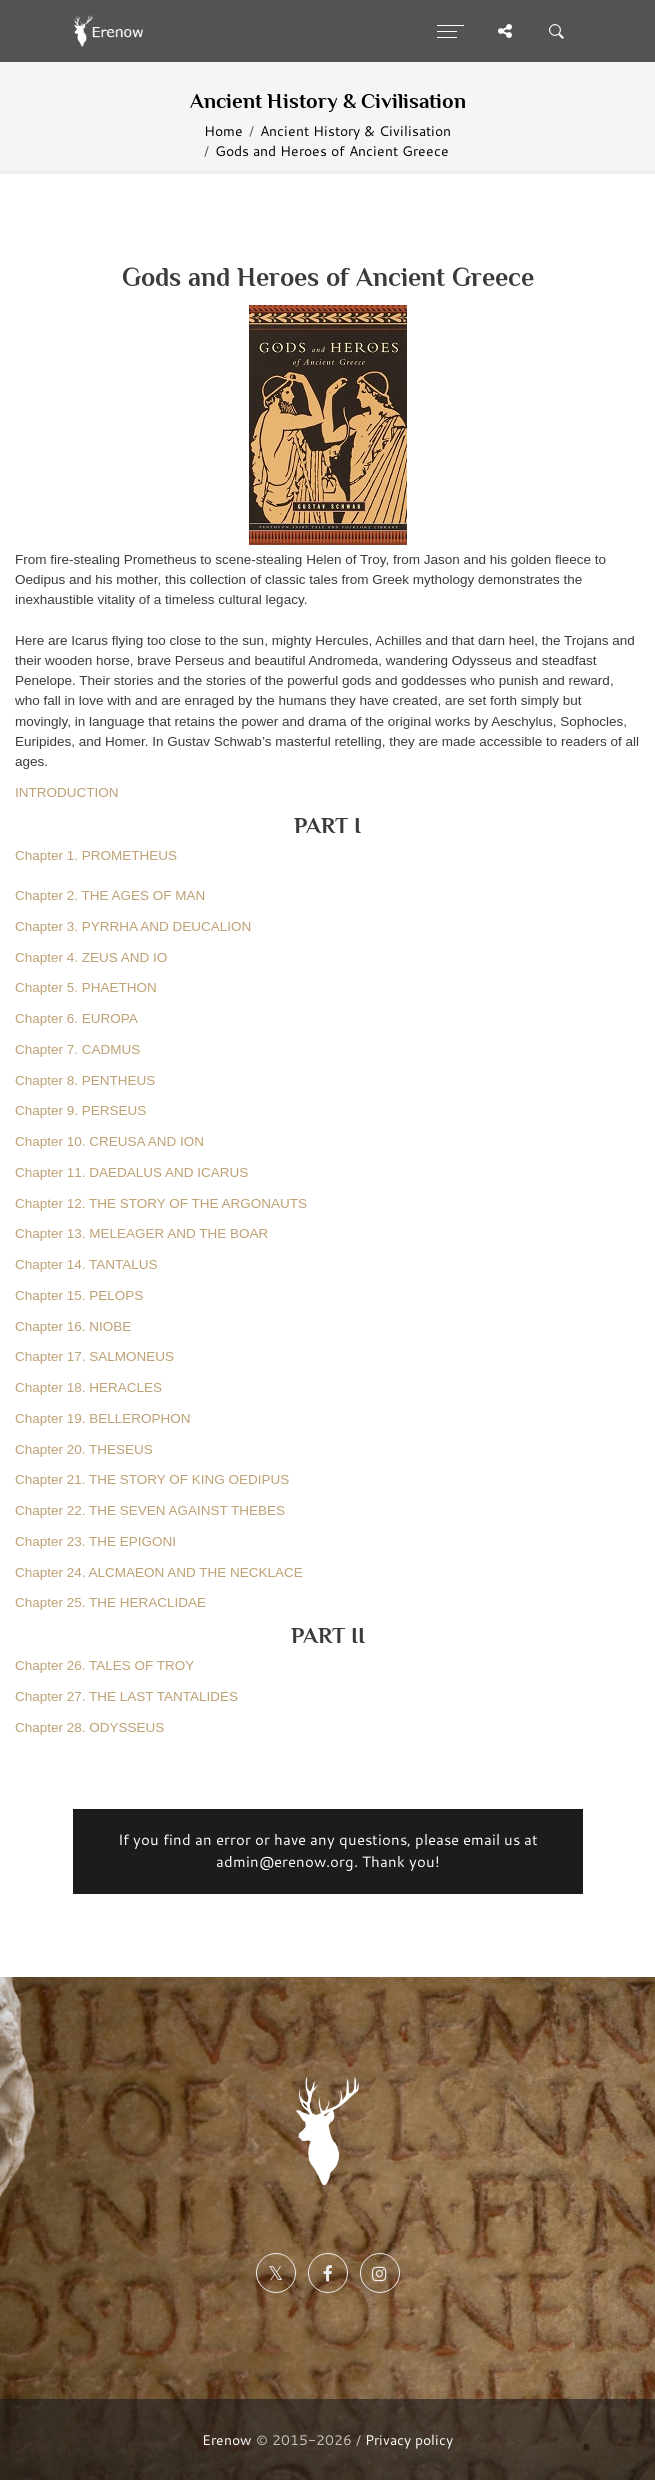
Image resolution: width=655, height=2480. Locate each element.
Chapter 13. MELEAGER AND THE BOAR (141, 1233)
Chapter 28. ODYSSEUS (89, 1727)
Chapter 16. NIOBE (73, 1326)
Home (223, 130)
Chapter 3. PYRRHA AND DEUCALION (133, 926)
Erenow (227, 2439)
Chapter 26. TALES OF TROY (104, 1665)
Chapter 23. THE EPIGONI (95, 1541)
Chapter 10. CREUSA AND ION (109, 1141)
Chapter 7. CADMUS (77, 1049)
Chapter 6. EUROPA (76, 1018)
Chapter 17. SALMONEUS (94, 1356)
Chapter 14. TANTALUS (86, 1264)
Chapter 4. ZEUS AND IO (91, 957)
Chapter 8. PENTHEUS (85, 1080)
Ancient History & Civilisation (355, 130)
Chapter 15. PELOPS (79, 1295)
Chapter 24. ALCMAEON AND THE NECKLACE (159, 1572)
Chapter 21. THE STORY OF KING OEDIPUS (152, 1479)
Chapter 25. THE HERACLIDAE (110, 1602)
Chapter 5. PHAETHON (86, 987)
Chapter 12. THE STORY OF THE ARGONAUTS (161, 1203)
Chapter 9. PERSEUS (80, 1110)
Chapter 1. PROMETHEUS (96, 855)
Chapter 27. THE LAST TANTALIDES (126, 1696)
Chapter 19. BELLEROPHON (103, 1418)
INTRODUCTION (67, 792)
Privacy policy (409, 2439)
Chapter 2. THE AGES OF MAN (110, 895)
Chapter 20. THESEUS (84, 1449)
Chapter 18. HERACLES (88, 1387)
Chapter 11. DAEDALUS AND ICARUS (131, 1172)
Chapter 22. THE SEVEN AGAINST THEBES (150, 1510)
